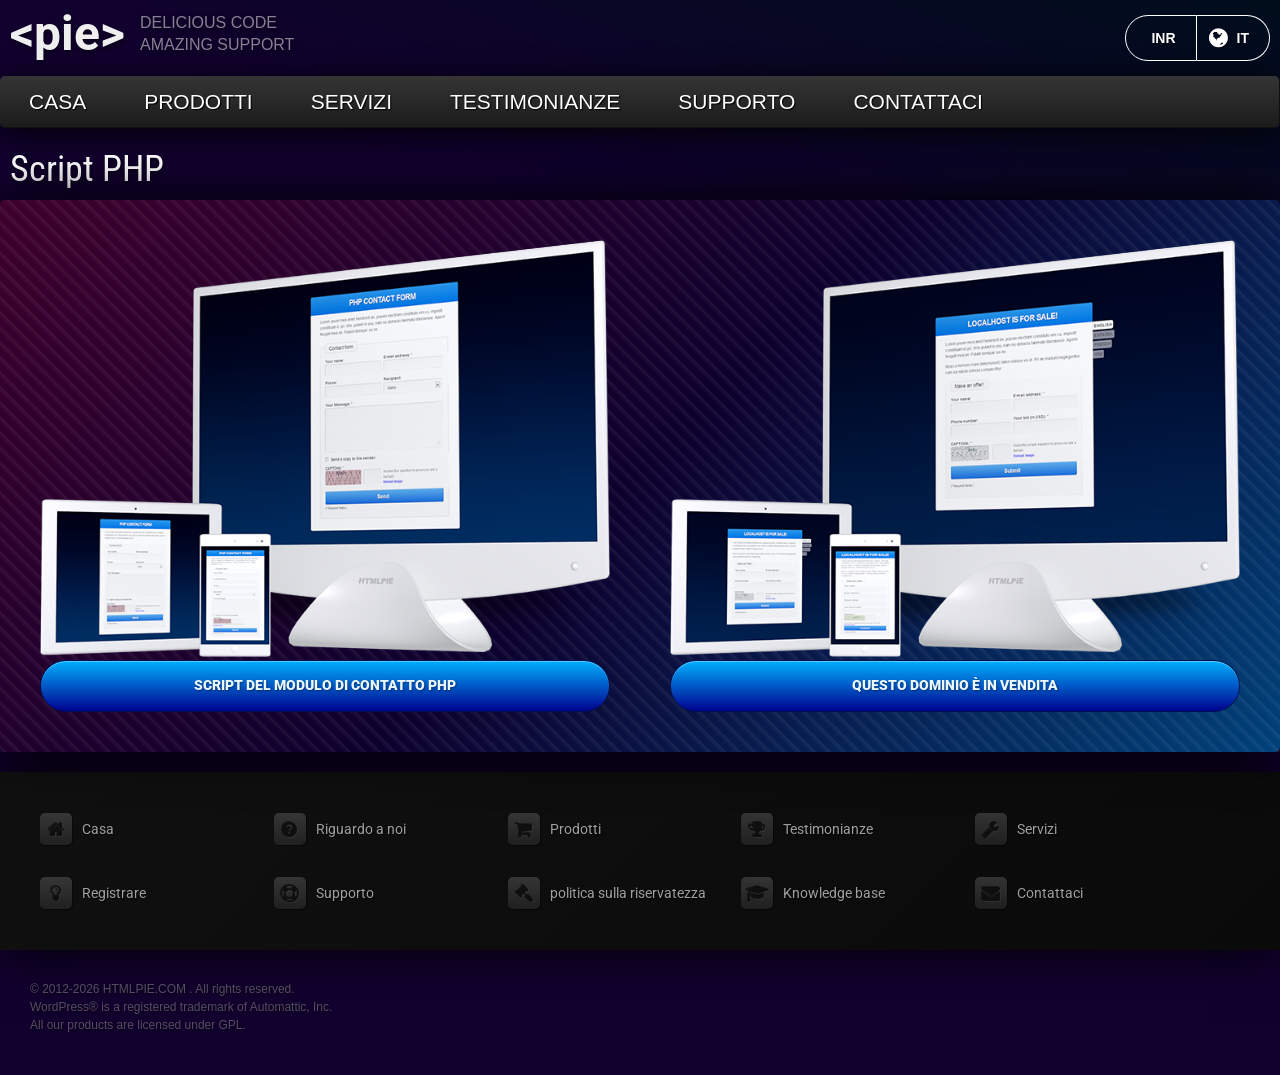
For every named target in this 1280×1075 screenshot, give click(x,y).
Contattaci (918, 101)
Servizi (351, 101)
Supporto (736, 101)
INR (1173, 38)
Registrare (114, 893)
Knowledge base (834, 893)
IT (1253, 38)
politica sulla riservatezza (628, 893)
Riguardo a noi (361, 829)
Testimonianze (535, 101)
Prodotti (198, 101)
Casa (57, 101)
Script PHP (87, 169)
